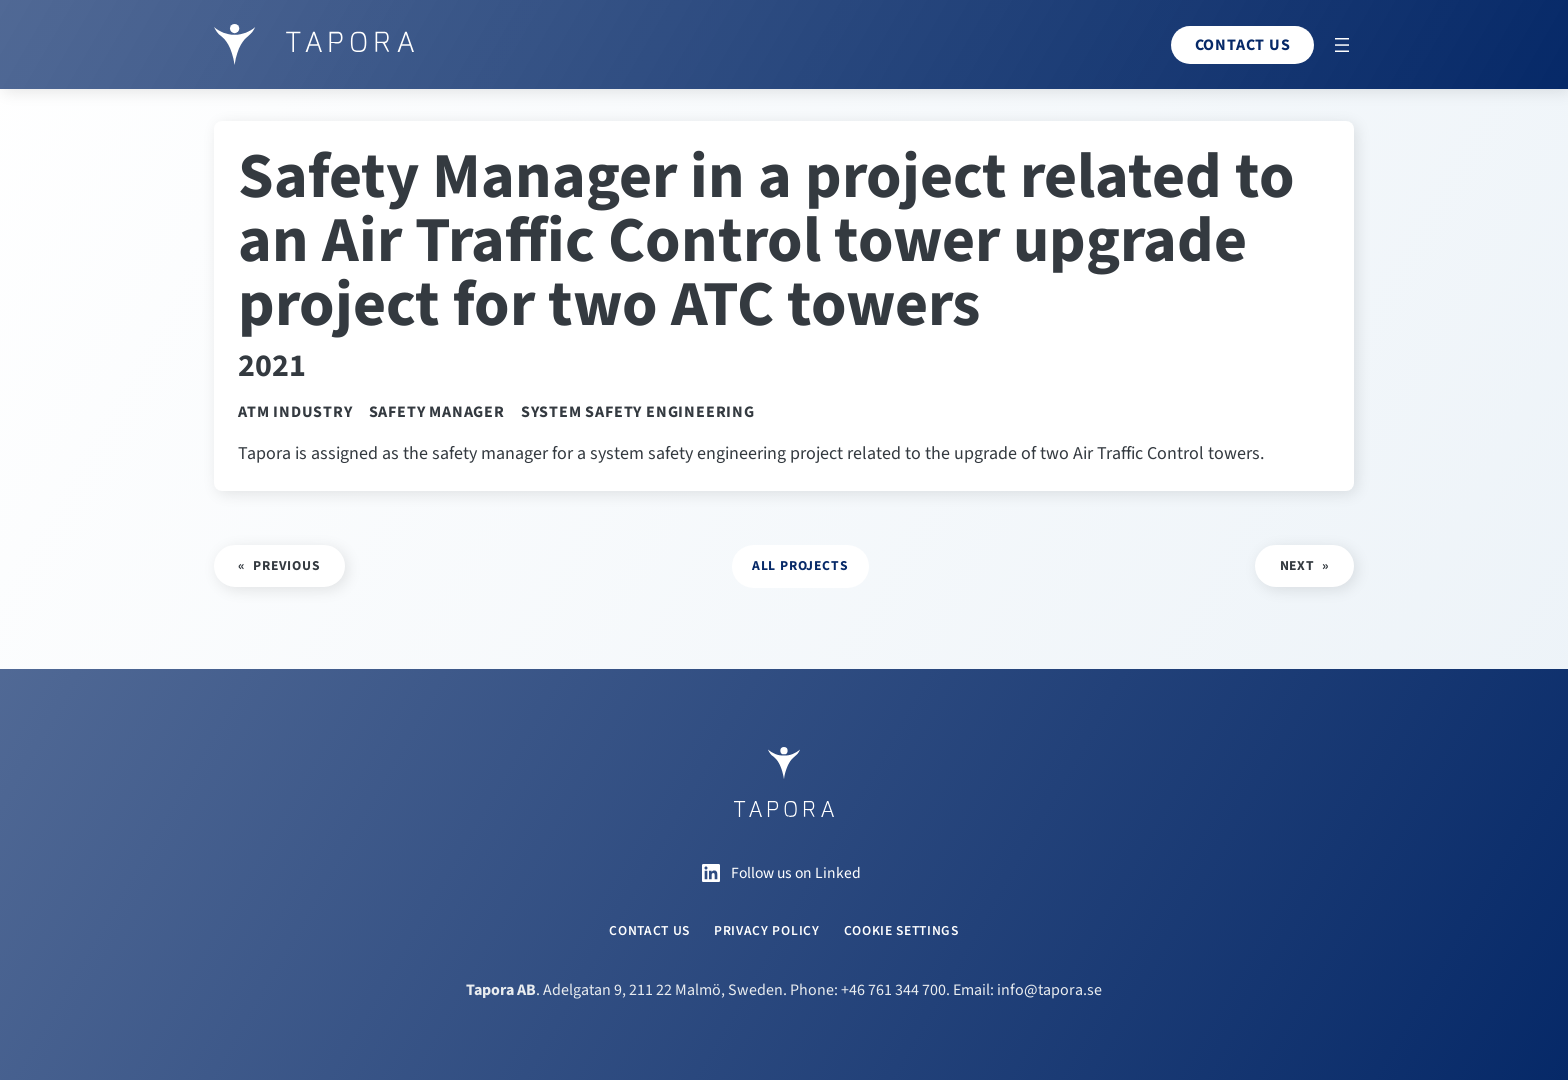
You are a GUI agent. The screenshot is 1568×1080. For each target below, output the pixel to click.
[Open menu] (1342, 45)
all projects (800, 565)
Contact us (1243, 45)
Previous (286, 565)
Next (1297, 565)
